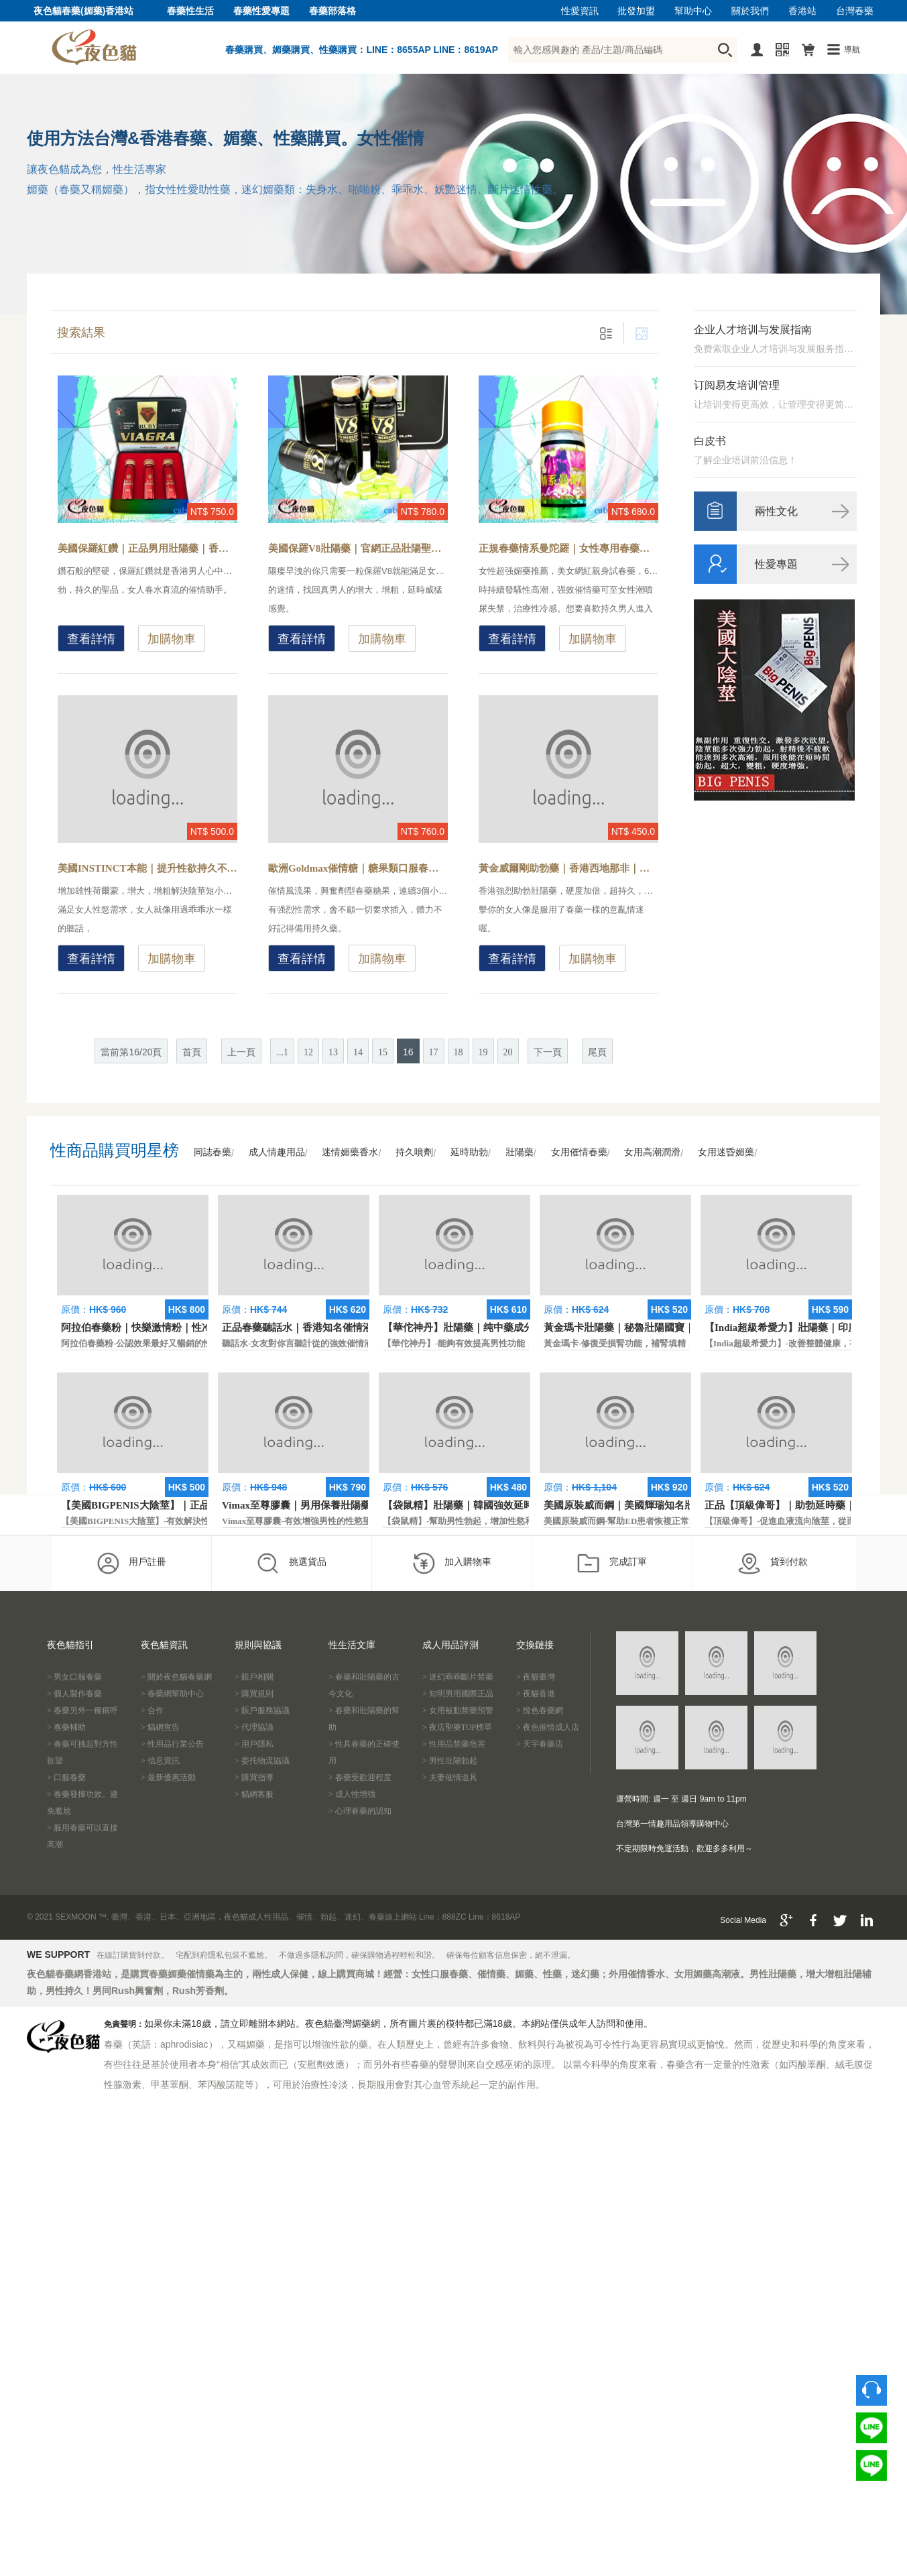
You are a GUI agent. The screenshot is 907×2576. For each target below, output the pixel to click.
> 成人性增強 (351, 1794)
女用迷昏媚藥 (726, 1152)
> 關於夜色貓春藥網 (176, 1677)
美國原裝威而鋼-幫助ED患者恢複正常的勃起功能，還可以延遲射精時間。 (686, 1521)
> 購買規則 (254, 1693)
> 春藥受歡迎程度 (359, 1777)
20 (508, 1052)
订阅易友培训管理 (737, 385)
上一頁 (241, 1052)
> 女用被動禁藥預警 (457, 1710)
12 (308, 1052)
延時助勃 (469, 1152)
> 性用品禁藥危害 (453, 1744)
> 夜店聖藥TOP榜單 (457, 1727)
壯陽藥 (519, 1152)
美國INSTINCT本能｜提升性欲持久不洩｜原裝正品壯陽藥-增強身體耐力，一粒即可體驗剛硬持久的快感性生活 (147, 868)
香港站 (802, 11)
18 (458, 1052)
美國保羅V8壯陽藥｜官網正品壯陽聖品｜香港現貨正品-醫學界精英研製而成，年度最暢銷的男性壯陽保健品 (358, 548)
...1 (282, 1052)
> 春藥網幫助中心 (172, 1693)
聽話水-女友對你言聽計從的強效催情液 (297, 1343)
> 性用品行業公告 (172, 1744)
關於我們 (750, 11)
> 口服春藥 (66, 1777)
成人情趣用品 (277, 1152)
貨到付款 (772, 1563)
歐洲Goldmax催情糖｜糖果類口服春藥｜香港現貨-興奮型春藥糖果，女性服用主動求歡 (358, 868)
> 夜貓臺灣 (535, 1677)
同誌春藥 (212, 1152)
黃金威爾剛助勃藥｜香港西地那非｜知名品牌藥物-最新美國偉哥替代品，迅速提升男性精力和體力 (568, 868)
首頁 (191, 1052)
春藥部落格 (332, 11)
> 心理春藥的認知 (359, 1811)
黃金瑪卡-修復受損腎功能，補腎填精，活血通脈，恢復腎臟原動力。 (676, 1343)
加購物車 (171, 639)
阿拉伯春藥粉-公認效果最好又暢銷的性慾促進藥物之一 (167, 1343)
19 (483, 1052)
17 (433, 1052)
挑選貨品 (291, 1563)
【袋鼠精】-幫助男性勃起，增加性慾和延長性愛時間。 (489, 1521)
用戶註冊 (131, 1563)
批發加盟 (636, 11)
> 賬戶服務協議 (262, 1710)
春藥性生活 (190, 11)
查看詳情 (91, 639)
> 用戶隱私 (254, 1744)
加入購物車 (451, 1563)
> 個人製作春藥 (74, 1693)
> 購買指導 (254, 1777)
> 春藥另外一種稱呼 (82, 1710)
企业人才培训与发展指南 (753, 329)
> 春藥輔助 (66, 1727)
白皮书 (710, 441)
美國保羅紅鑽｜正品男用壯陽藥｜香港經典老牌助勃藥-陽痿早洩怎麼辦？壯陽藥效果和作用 (147, 548)
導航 (852, 49)
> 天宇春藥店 (539, 1744)
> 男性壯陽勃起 (449, 1760)
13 (333, 1052)
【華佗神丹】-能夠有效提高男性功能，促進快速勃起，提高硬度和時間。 (523, 1343)
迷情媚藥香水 (350, 1152)
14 (358, 1052)
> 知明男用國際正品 (457, 1693)
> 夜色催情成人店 (547, 1727)
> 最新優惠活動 (168, 1777)
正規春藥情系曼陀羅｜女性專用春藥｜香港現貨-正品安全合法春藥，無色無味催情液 (568, 548)
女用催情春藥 (579, 1152)
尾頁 (597, 1052)
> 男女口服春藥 (74, 1677)
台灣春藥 (854, 11)
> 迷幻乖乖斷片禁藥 (457, 1677)
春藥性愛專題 (261, 11)
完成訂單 (612, 1563)
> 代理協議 (254, 1727)
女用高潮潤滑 (652, 1152)
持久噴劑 (414, 1152)
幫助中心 (693, 11)
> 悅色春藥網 (539, 1710)
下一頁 (548, 1052)
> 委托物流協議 (262, 1760)
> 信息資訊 (160, 1760)
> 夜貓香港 (535, 1693)
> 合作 (152, 1710)
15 (382, 1052)
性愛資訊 (580, 11)
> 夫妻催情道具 (449, 1777)
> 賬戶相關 (254, 1677)
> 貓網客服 (254, 1794)
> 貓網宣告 (160, 1727)
